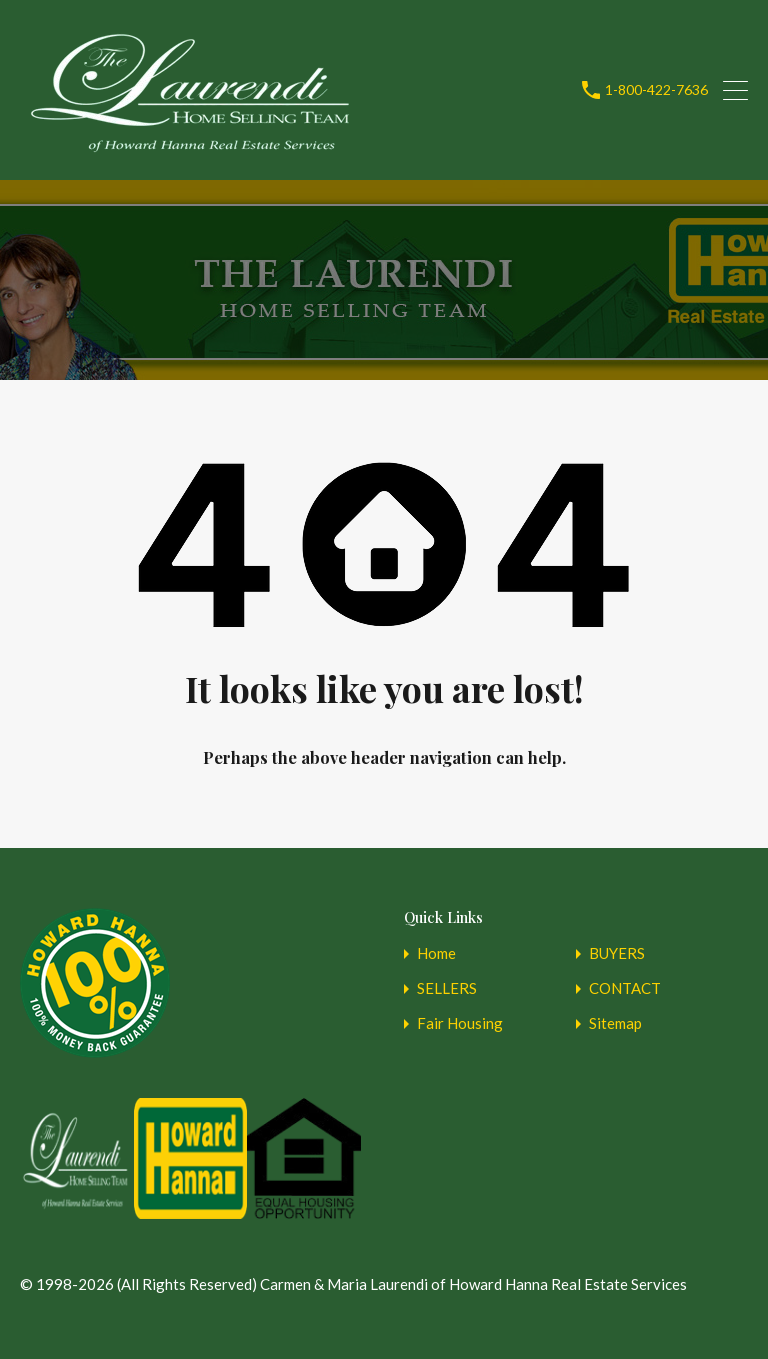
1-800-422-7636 (656, 90)
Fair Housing (460, 1023)
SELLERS (447, 988)
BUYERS (617, 953)
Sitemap (615, 1023)
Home (436, 953)
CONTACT (625, 988)
